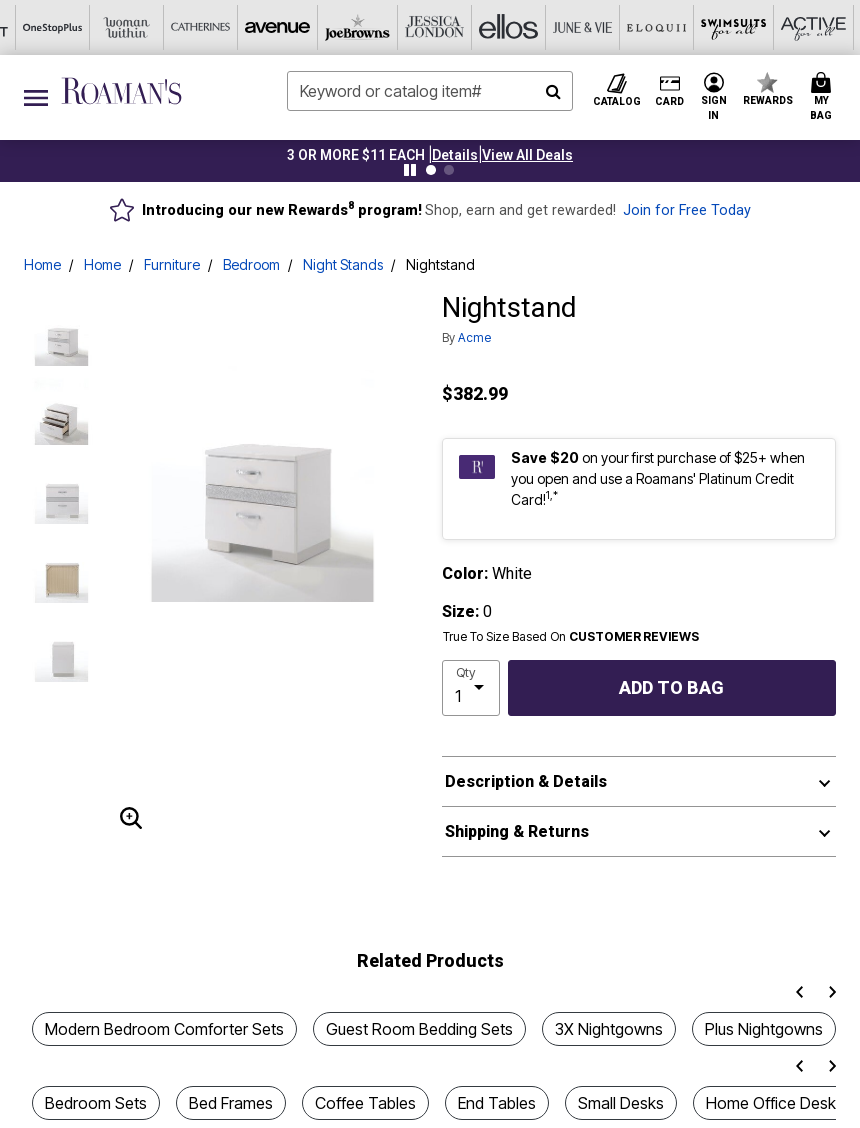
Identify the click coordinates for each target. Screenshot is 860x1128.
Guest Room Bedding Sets (419, 1029)
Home (42, 264)
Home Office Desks (775, 1103)
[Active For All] (615, 27)
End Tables (497, 1103)
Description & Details (526, 781)
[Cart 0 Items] (824, 97)
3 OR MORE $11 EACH (356, 155)
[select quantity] (471, 688)
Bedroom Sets (96, 1103)
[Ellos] (319, 27)
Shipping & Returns (517, 831)
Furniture (172, 264)
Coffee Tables (365, 1103)
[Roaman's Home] (121, 91)
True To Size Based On (571, 637)
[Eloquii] (467, 27)
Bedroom (251, 264)
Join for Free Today (687, 210)
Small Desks (621, 1103)
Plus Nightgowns (764, 1029)
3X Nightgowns (609, 1029)
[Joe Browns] (171, 27)
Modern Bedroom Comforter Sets (164, 1029)
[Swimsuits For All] (541, 27)
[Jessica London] (245, 27)
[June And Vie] (393, 27)
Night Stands (343, 264)
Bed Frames (231, 1103)
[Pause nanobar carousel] (410, 170)
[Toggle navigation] (36, 97)
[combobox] (430, 91)
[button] (455, 155)
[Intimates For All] (689, 27)
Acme (474, 337)
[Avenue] (97, 27)
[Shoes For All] (763, 27)
